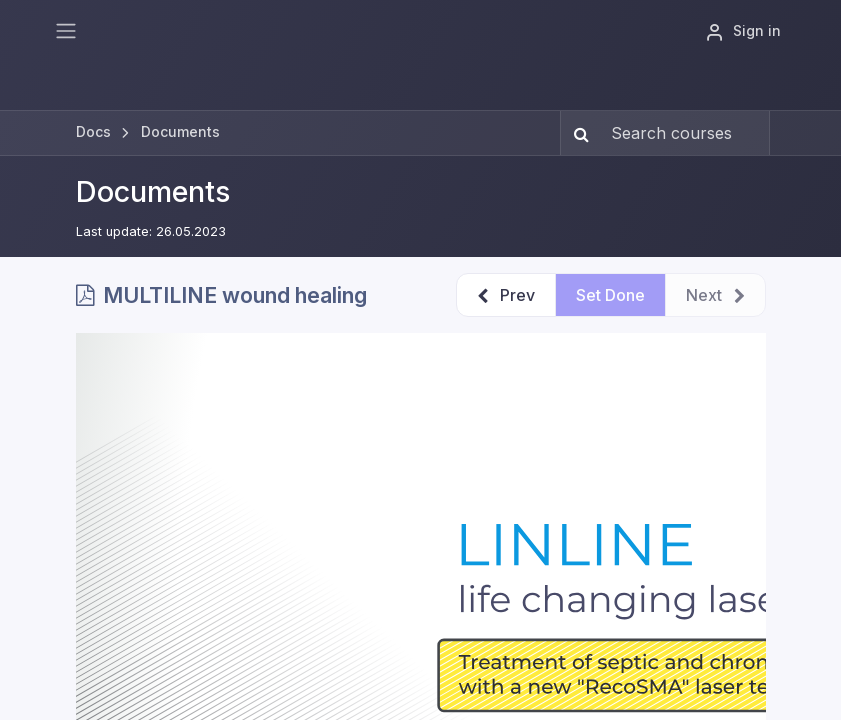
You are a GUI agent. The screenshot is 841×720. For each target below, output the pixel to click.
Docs (93, 131)
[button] (506, 295)
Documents (153, 191)
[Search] (577, 133)
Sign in (743, 32)
